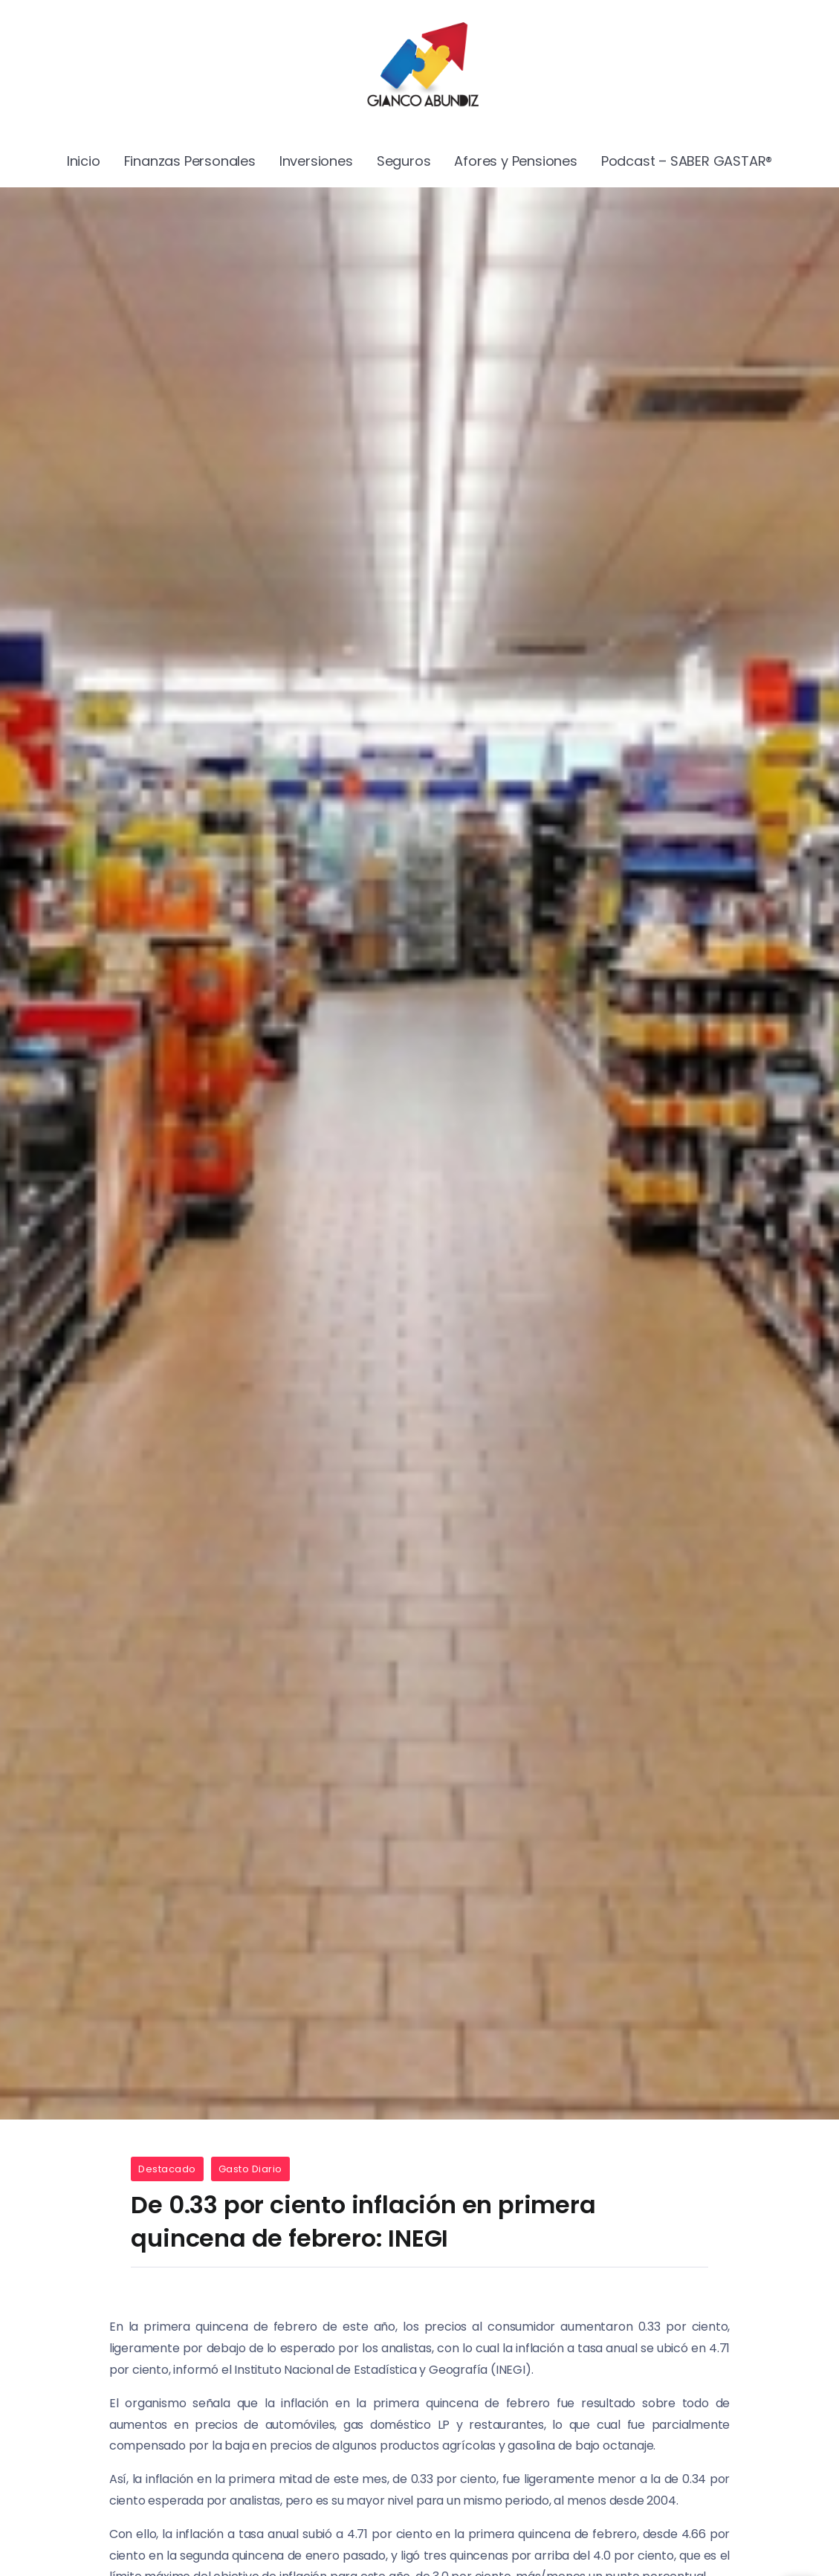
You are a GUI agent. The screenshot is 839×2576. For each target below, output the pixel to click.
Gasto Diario (250, 2169)
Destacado (167, 2169)
